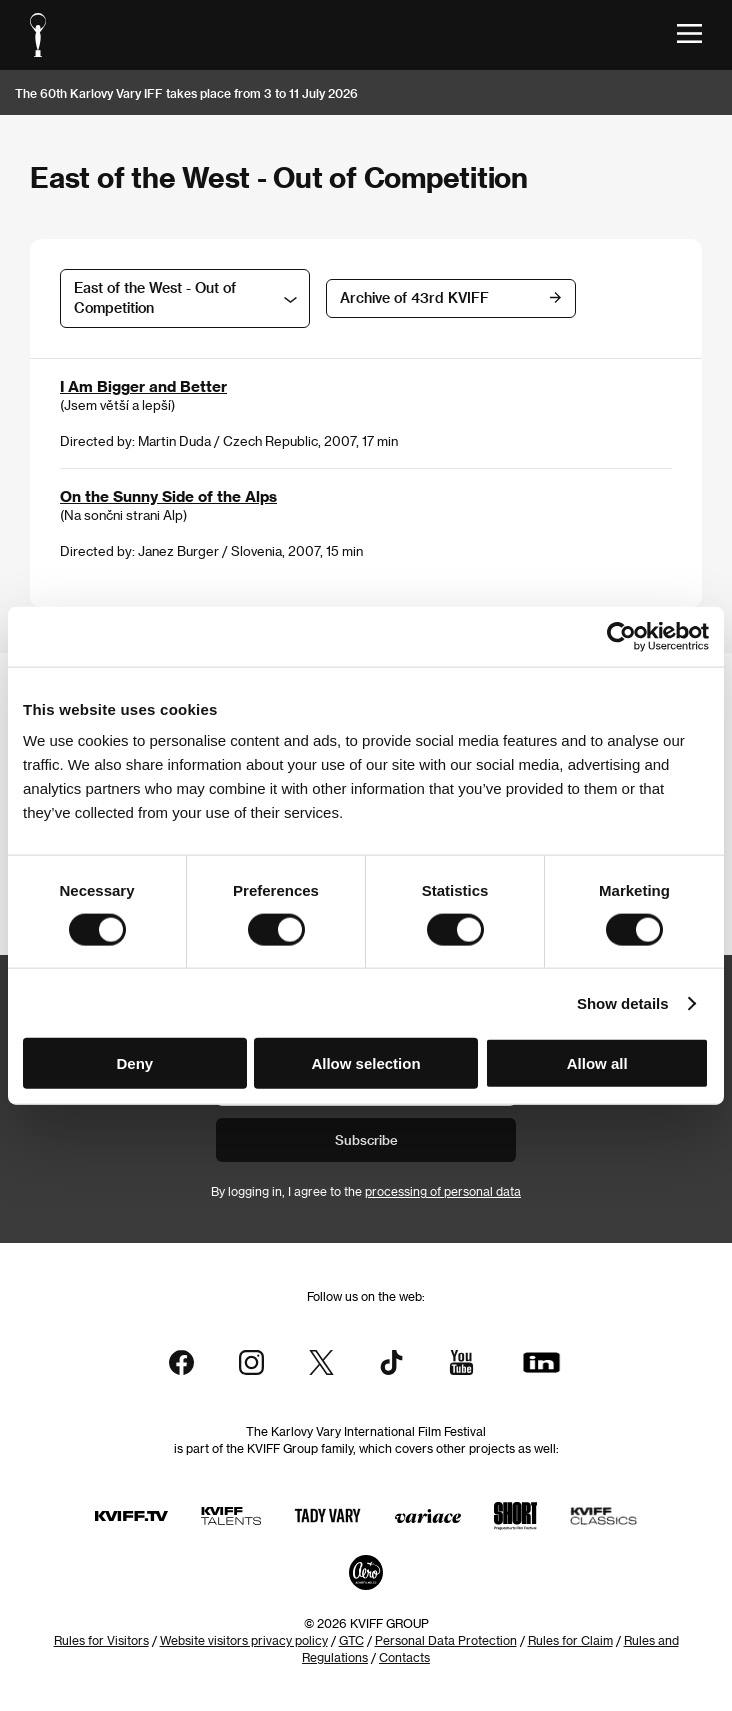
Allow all (597, 1063)
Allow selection (365, 1063)
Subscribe (366, 1139)
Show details (623, 1002)
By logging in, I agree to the (366, 1191)
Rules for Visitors (101, 1640)
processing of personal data (443, 1191)
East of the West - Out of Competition (155, 297)
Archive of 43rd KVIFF (414, 297)
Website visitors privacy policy (244, 1640)
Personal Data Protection (446, 1640)
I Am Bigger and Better (143, 386)
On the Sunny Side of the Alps (168, 496)
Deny (134, 1063)
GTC (351, 1640)
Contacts (404, 1657)
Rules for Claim (570, 1640)
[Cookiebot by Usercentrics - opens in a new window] (621, 636)
